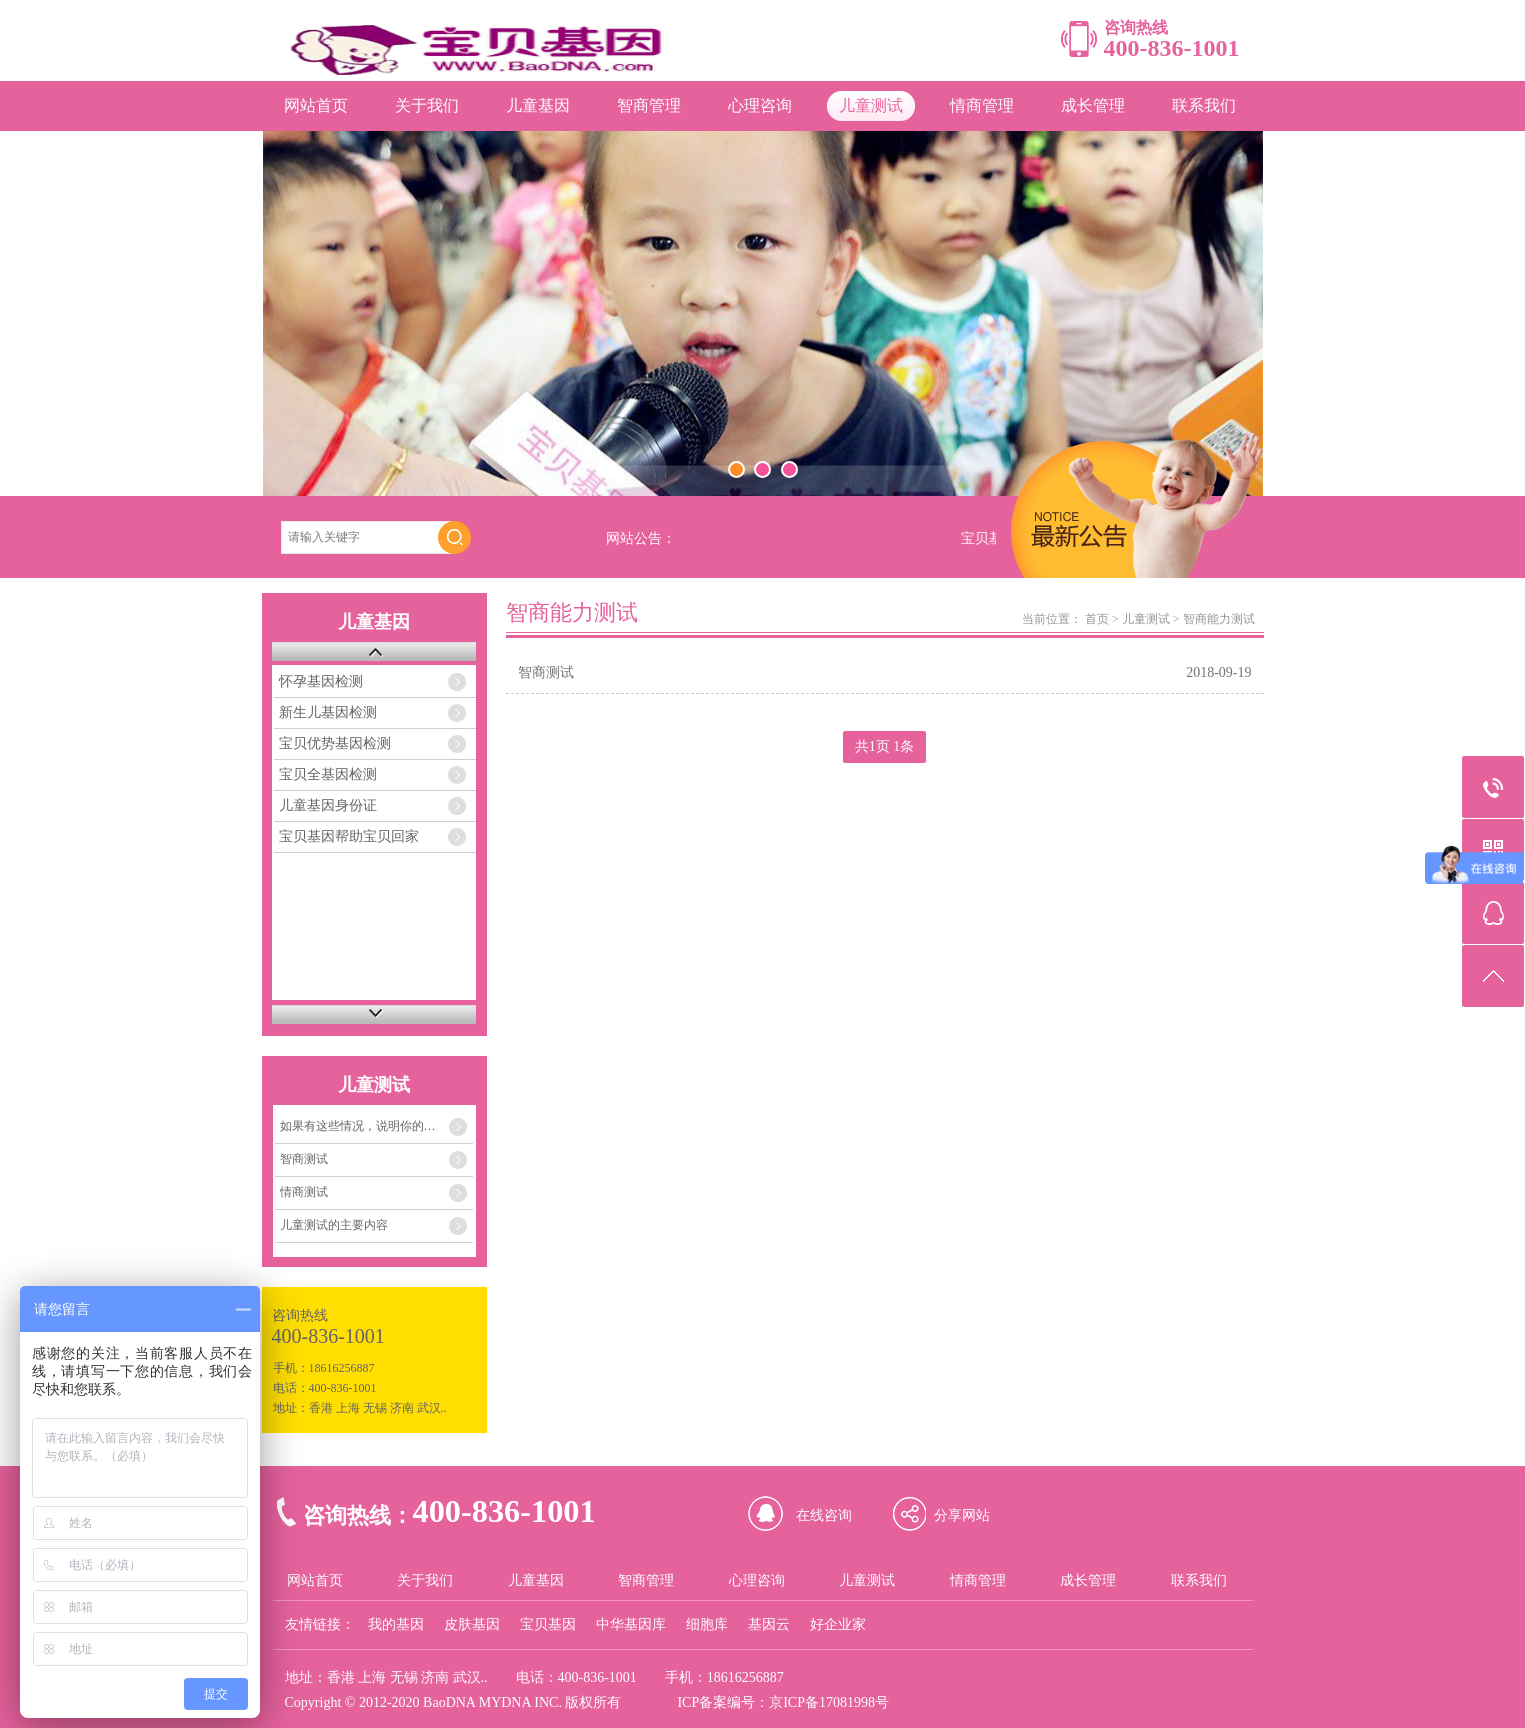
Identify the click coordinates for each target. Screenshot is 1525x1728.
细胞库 (707, 1624)
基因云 (769, 1624)
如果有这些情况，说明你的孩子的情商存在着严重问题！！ (377, 1126)
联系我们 (1204, 105)
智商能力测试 (1219, 619)
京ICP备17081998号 (829, 1702)
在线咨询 (824, 1515)
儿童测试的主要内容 (334, 1225)
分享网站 (962, 1515)
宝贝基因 (548, 1624)
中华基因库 (631, 1624)
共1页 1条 (885, 746)
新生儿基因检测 (328, 712)
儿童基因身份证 (328, 805)
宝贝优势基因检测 (335, 743)
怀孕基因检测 (321, 681)
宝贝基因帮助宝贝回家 (349, 836)
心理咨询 (760, 105)
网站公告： (641, 538)
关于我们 (427, 105)
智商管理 (649, 105)
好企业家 (838, 1624)
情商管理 (982, 105)
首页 (1097, 619)
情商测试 (304, 1192)
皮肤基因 (472, 1624)
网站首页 (316, 105)
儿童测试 (871, 105)
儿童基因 (538, 105)
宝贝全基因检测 (328, 774)
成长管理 (1093, 105)
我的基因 (396, 1624)
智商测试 (304, 1159)
